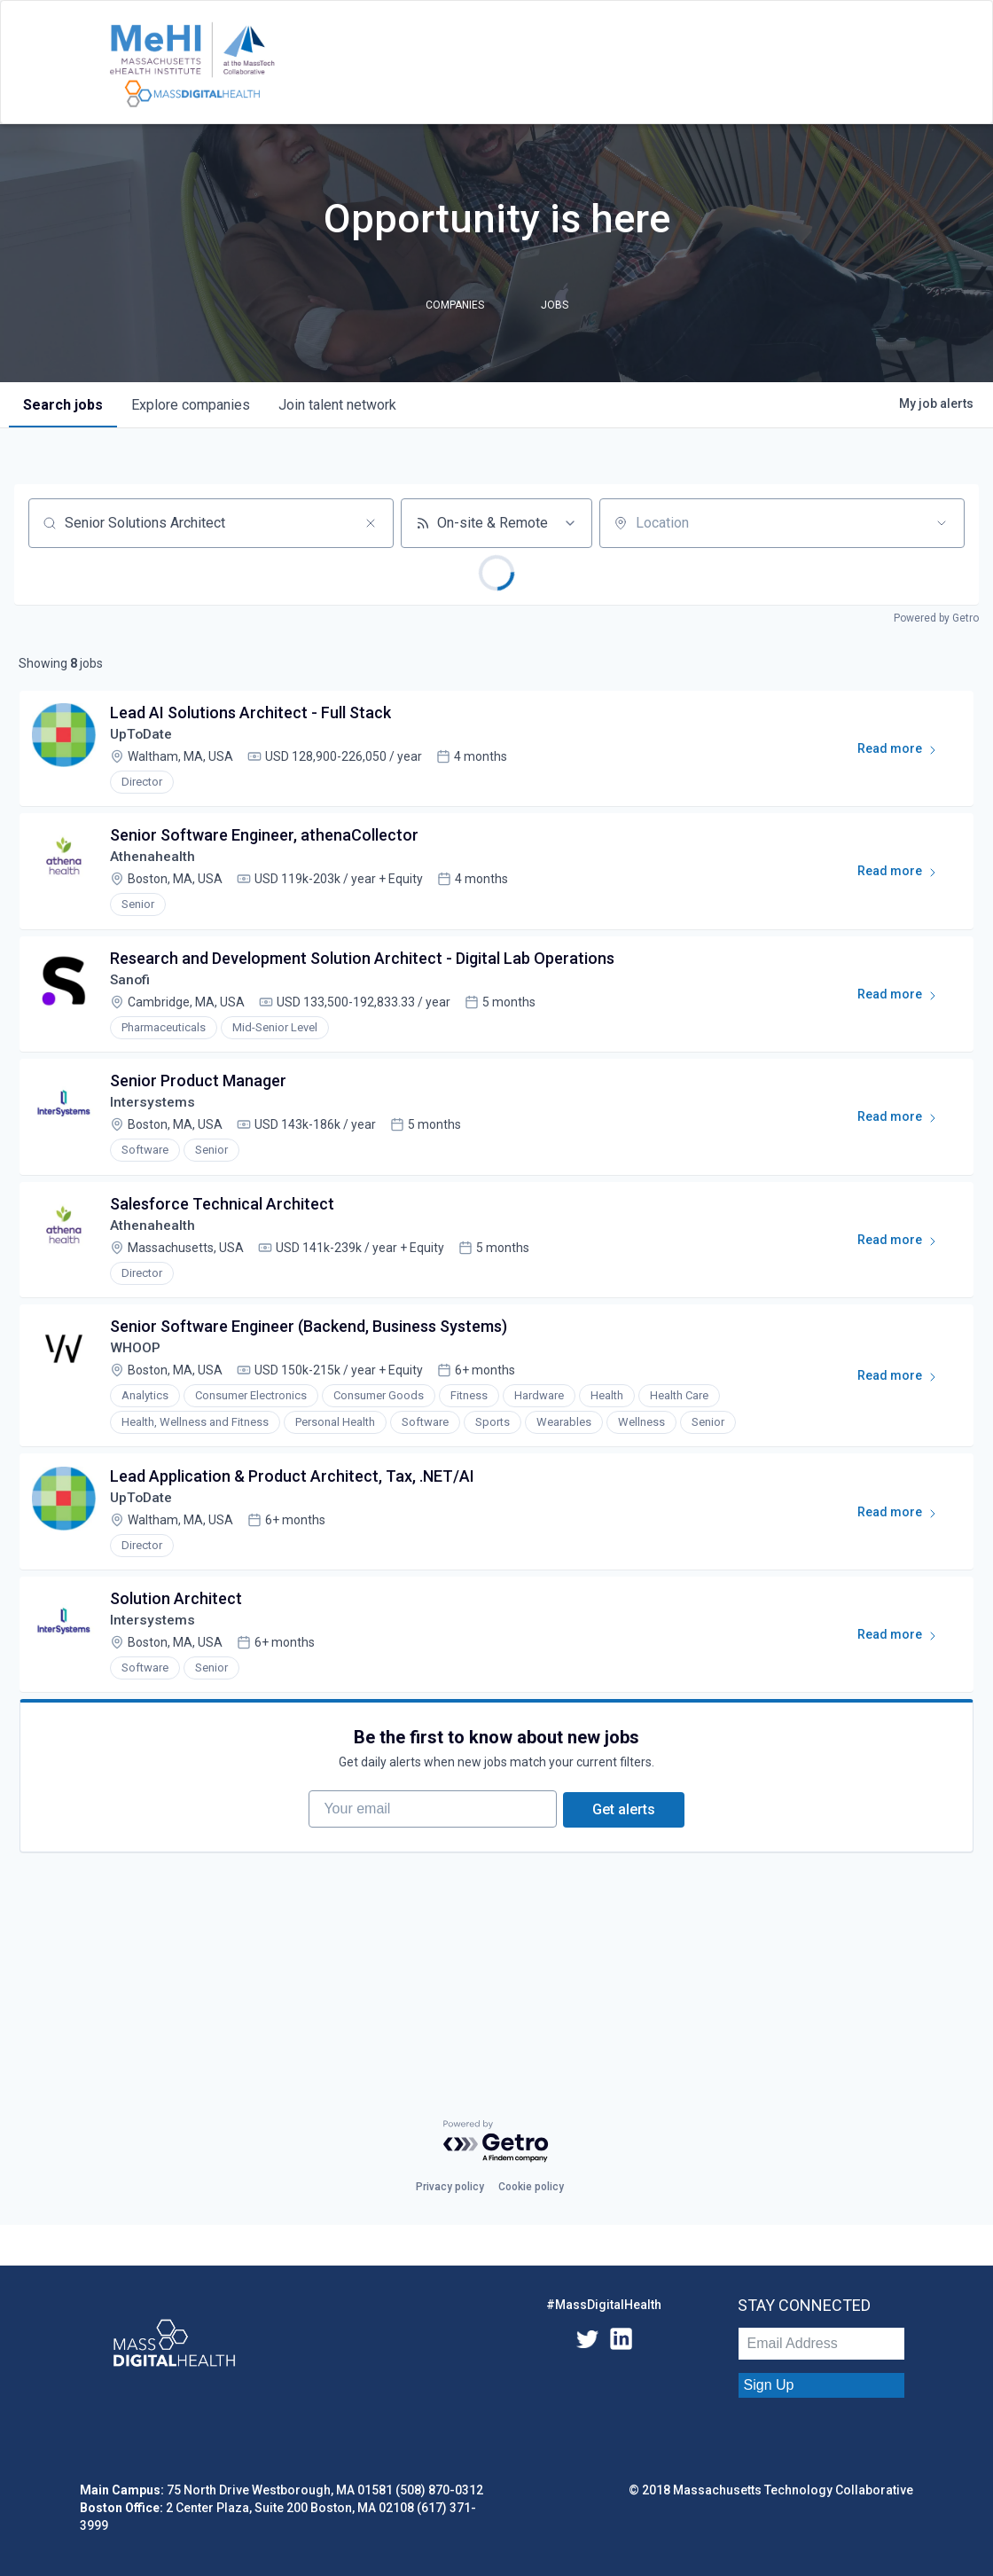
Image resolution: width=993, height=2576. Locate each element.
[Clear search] (370, 523)
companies (190, 404)
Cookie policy (531, 2187)
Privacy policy (450, 2187)
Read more (903, 754)
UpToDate (144, 736)
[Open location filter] (941, 523)
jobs (63, 404)
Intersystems (154, 1114)
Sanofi (132, 988)
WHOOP (137, 1366)
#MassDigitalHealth (603, 2305)
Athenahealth (154, 862)
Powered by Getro (936, 618)
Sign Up (769, 2384)
